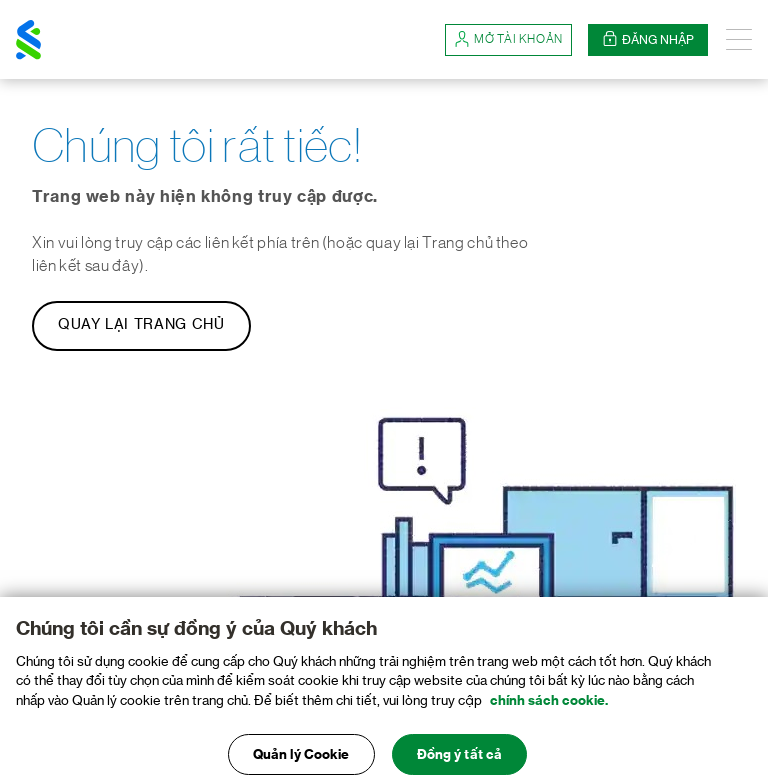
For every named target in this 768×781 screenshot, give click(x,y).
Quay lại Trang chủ (141, 325)
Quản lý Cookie (301, 757)
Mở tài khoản (508, 39)
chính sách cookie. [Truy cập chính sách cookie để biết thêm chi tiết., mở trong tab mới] (549, 703)
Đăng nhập (648, 39)
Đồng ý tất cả (460, 757)
